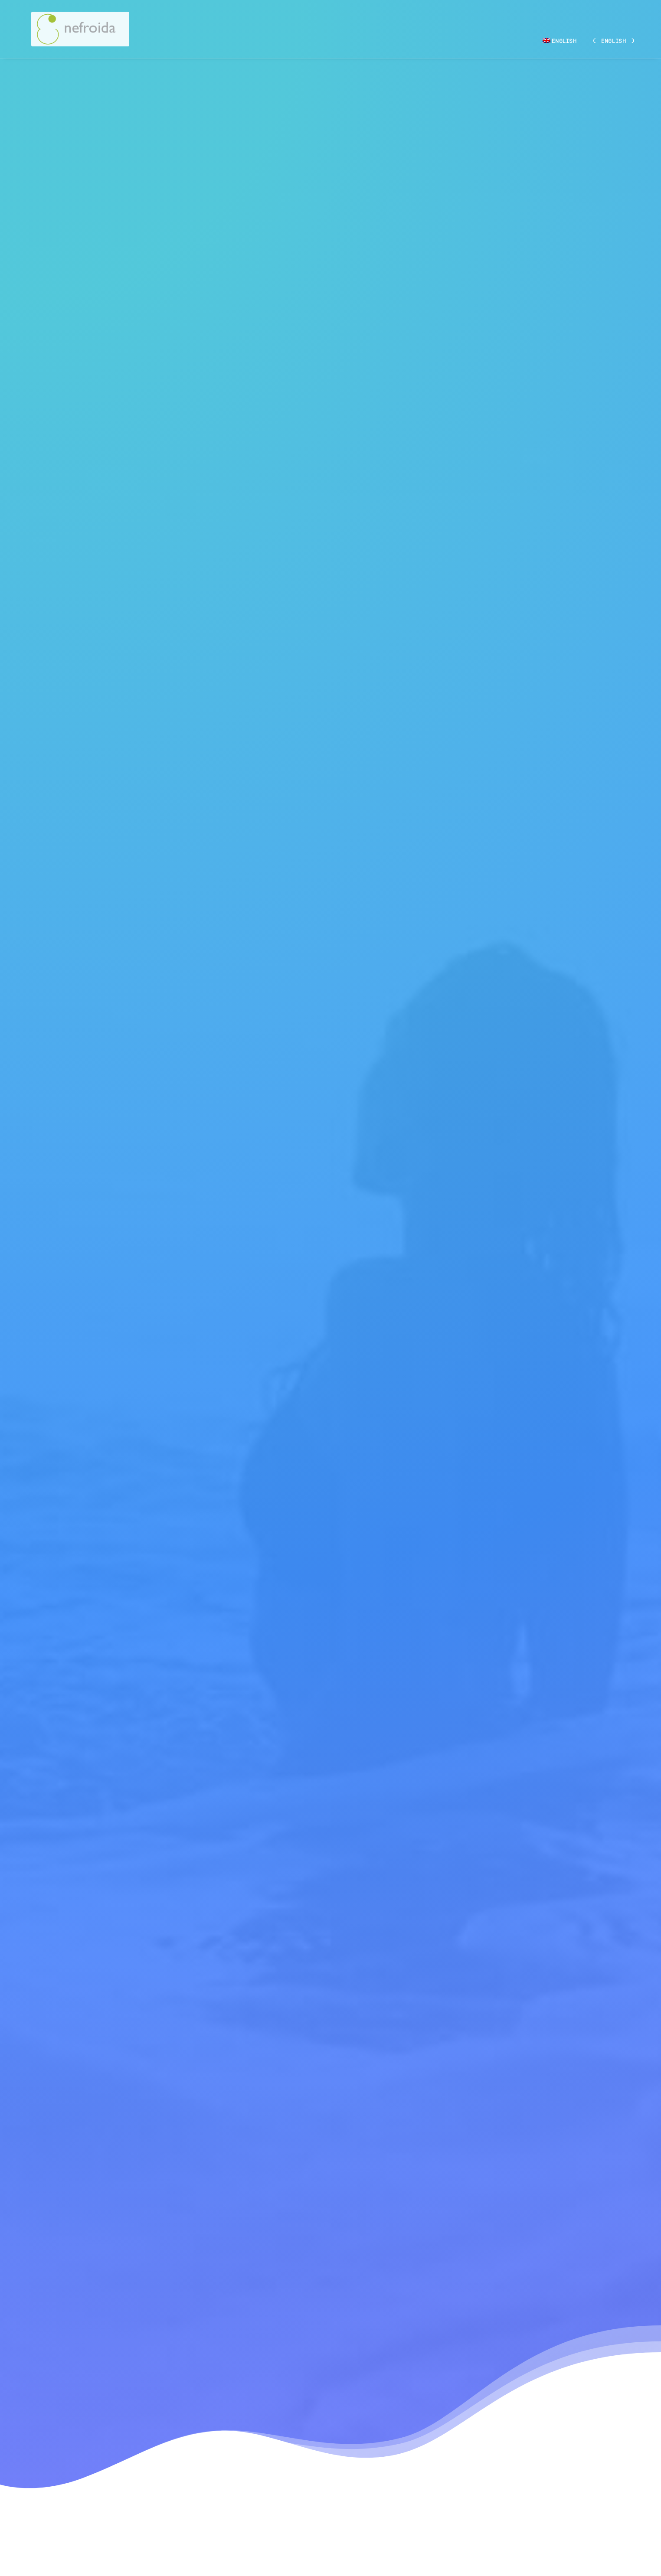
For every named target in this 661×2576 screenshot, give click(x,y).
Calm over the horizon (320, 2184)
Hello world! (155, 2163)
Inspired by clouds (492, 2177)
